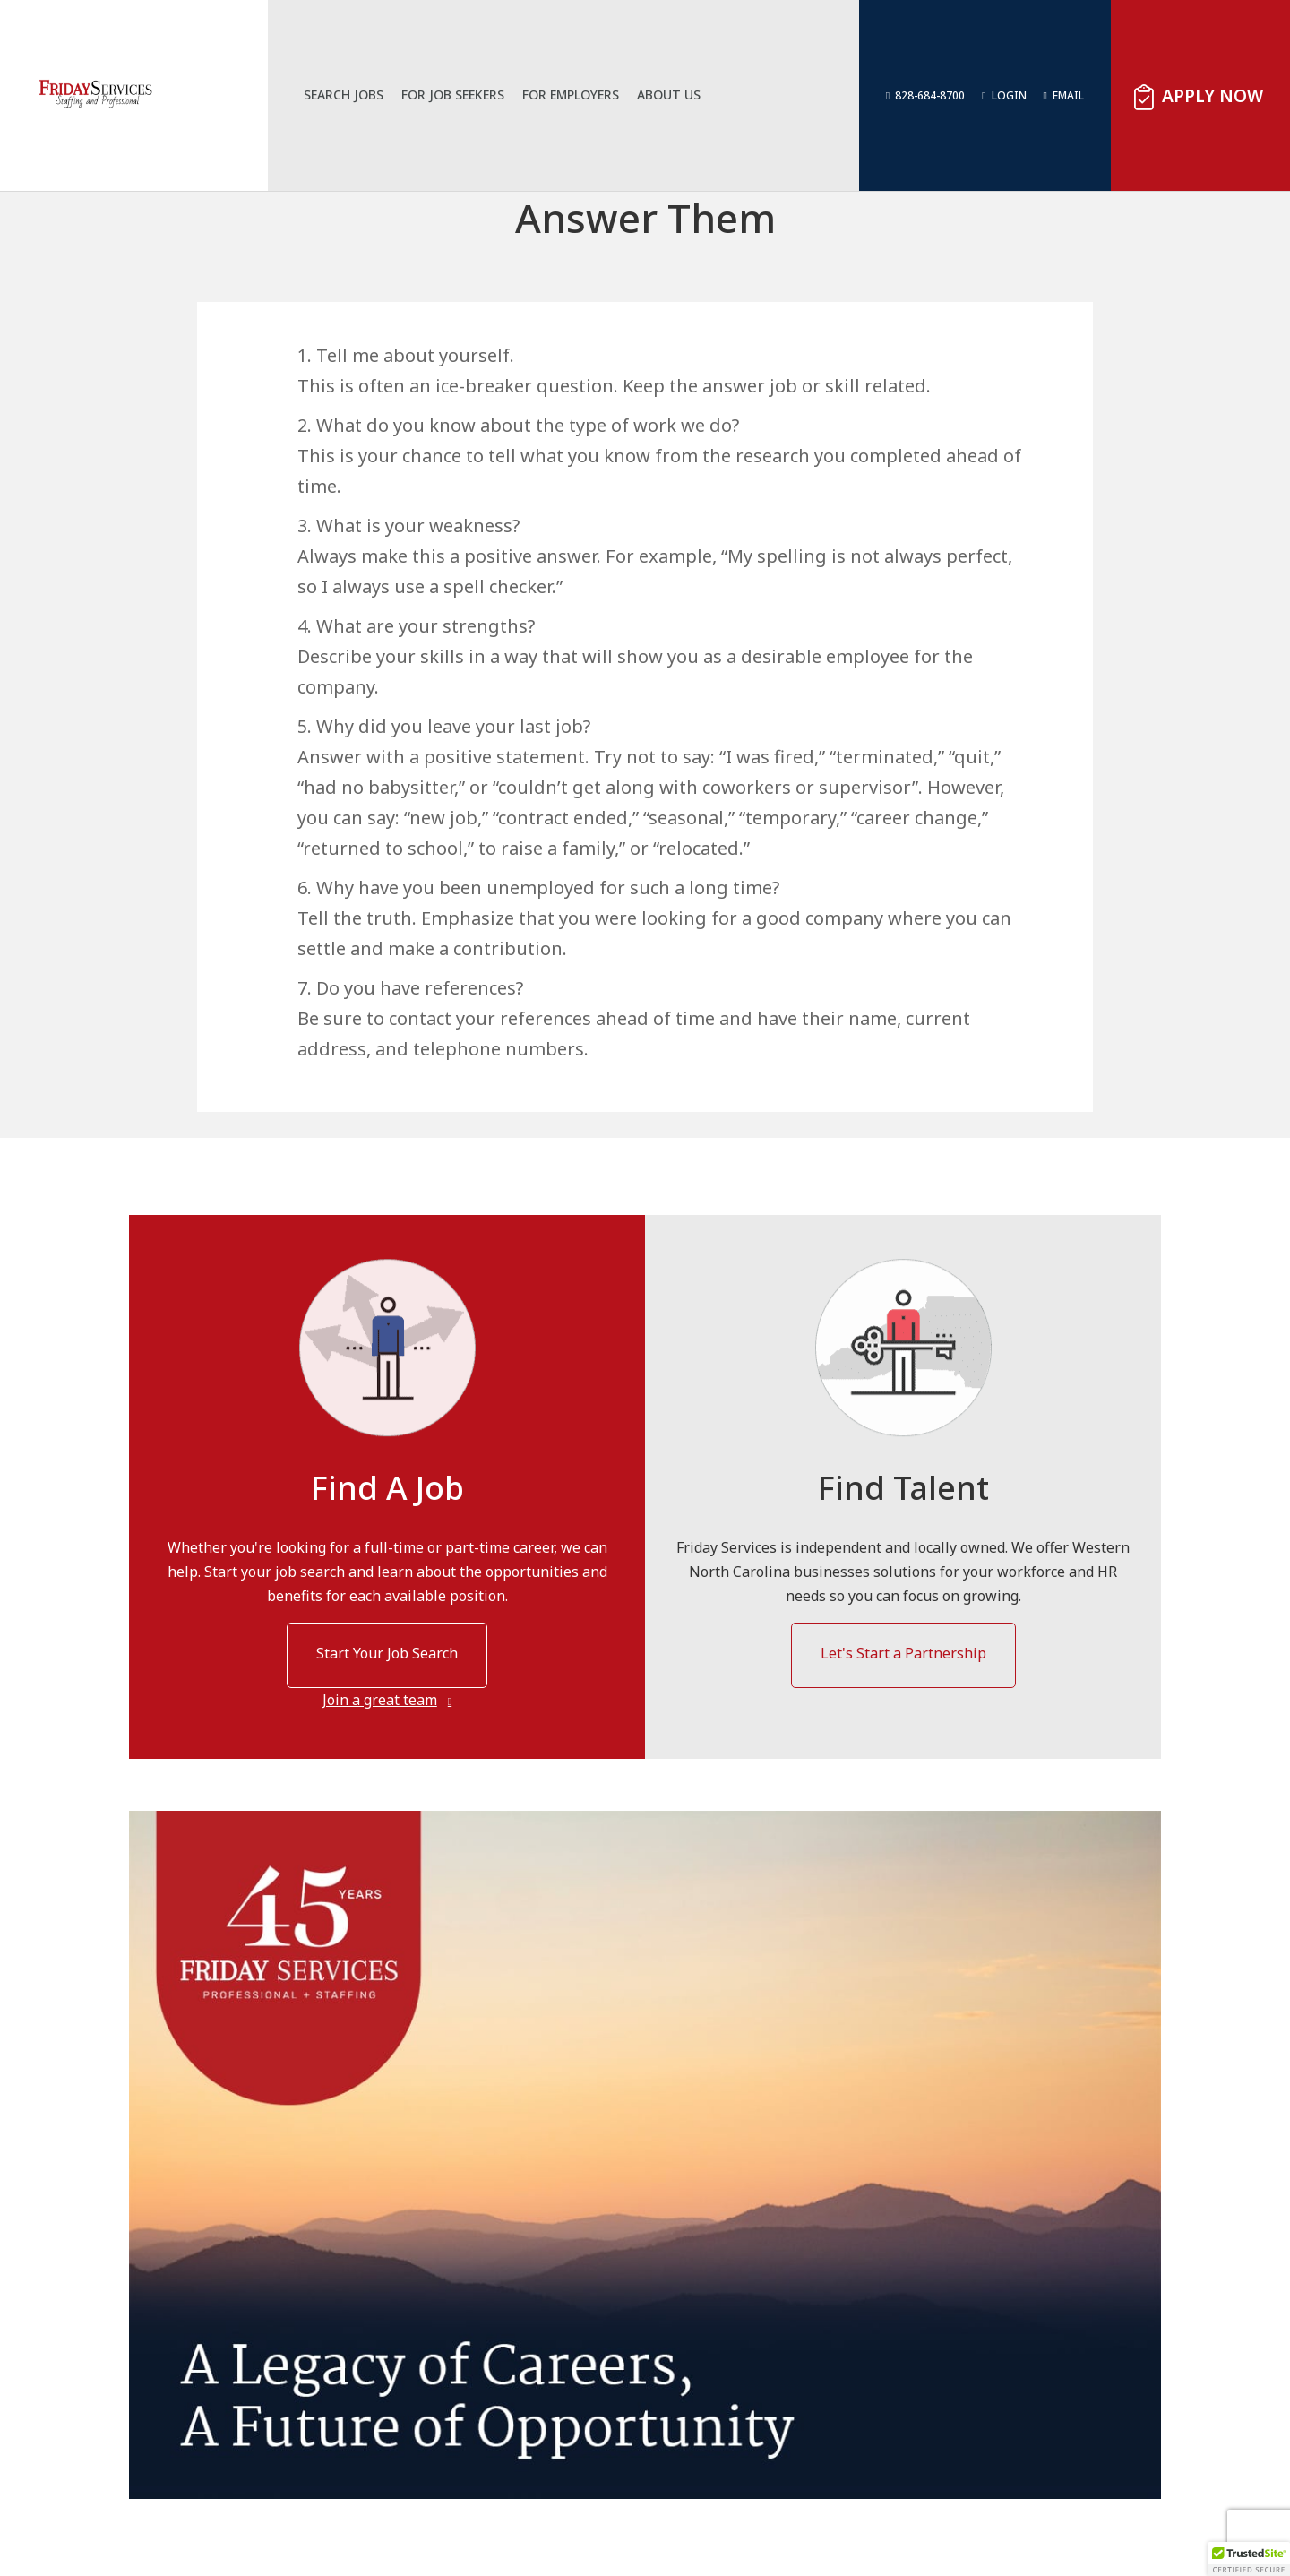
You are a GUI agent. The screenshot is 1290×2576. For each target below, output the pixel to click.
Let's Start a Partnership (903, 1653)
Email (1068, 95)
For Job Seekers (466, 94)
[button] (1249, 2559)
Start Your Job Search (387, 1653)
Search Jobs (357, 94)
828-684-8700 (930, 95)
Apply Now (1212, 95)
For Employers (584, 94)
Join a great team (379, 1700)
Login (1009, 95)
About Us (682, 94)
